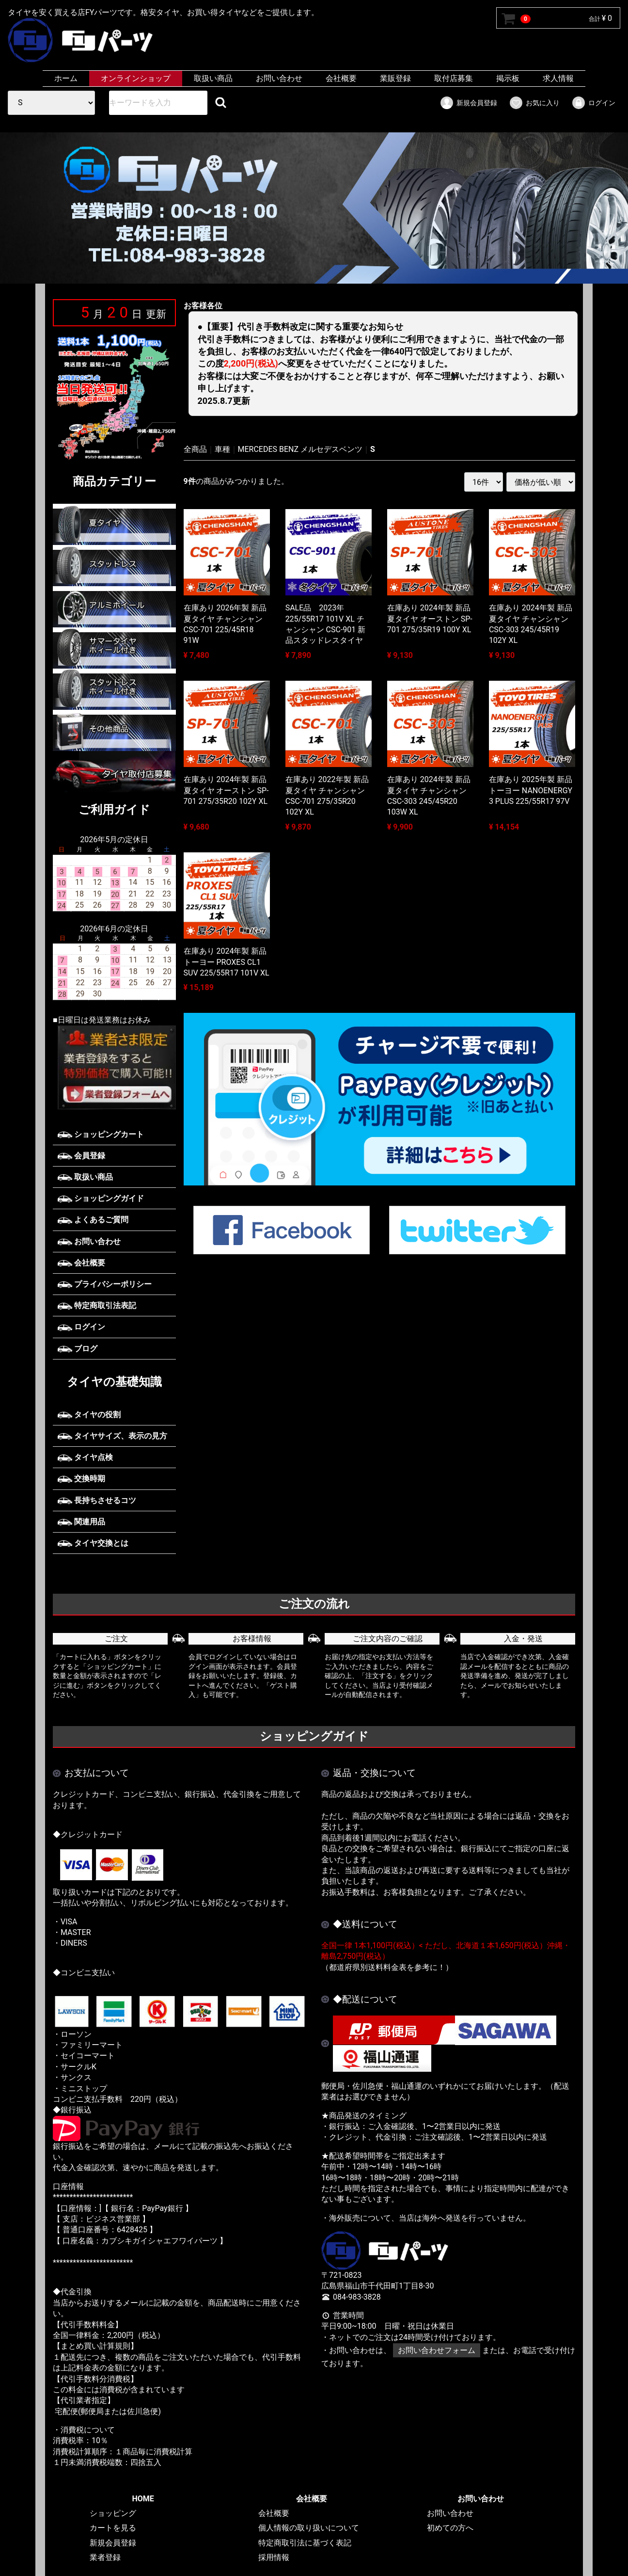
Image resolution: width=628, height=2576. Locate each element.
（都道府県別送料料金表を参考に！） (387, 1967)
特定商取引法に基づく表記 (304, 2542)
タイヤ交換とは (93, 1543)
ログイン (593, 103)
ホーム (66, 78)
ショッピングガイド (101, 1198)
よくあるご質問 (93, 1219)
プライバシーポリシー (105, 1284)
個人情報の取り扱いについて (308, 2527)
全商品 (195, 449)
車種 (222, 449)
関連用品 (81, 1521)
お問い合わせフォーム (436, 2350)
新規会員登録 (468, 103)
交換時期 (81, 1478)
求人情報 (558, 78)
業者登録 (105, 2557)
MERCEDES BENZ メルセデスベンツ (300, 449)
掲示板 (507, 78)
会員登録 (81, 1155)
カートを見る (113, 2527)
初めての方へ (450, 2527)
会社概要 (341, 78)
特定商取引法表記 (97, 1305)
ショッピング (113, 2513)
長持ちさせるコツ (97, 1500)
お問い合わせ (279, 78)
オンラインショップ (136, 78)
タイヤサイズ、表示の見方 (112, 1435)
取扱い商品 (213, 78)
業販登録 (395, 78)
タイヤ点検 (85, 1457)
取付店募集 (453, 78)
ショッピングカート (101, 1134)
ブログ (77, 1348)
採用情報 (273, 2557)
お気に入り (534, 103)
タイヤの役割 (89, 1414)
